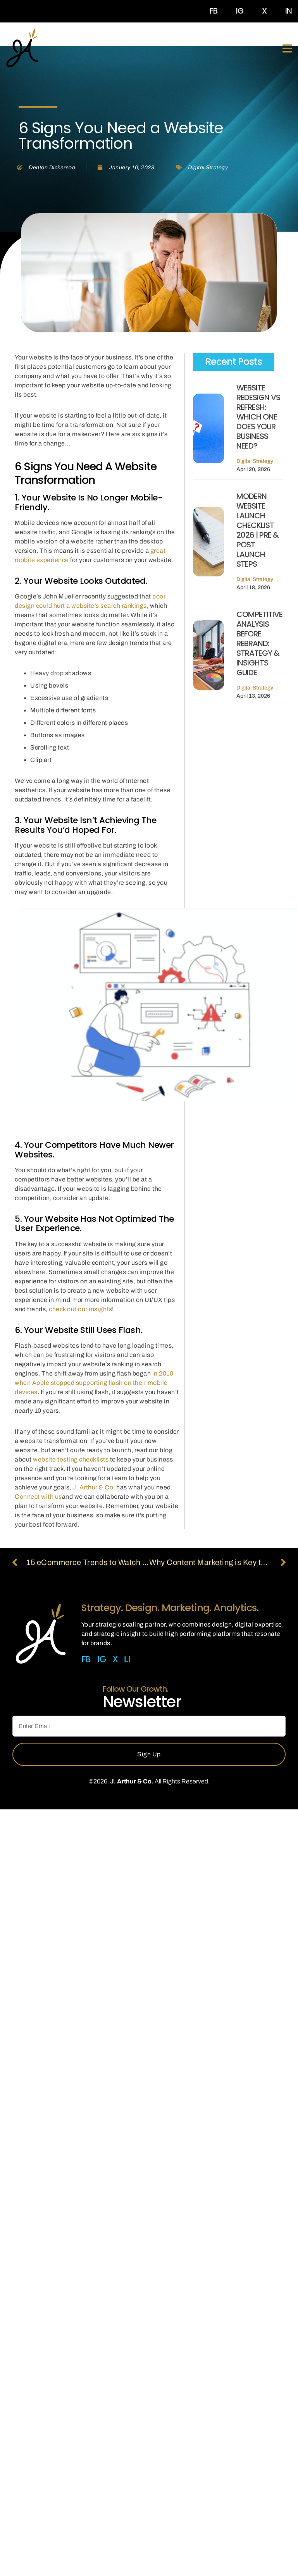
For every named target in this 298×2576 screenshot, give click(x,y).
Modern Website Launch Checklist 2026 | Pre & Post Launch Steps (257, 530)
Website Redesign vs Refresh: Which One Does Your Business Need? (258, 416)
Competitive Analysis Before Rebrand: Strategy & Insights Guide (259, 643)
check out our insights (80, 1309)
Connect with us (38, 1496)
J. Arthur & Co (92, 1487)
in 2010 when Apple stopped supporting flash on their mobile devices (94, 1382)
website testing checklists (71, 1459)
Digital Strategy (208, 167)
